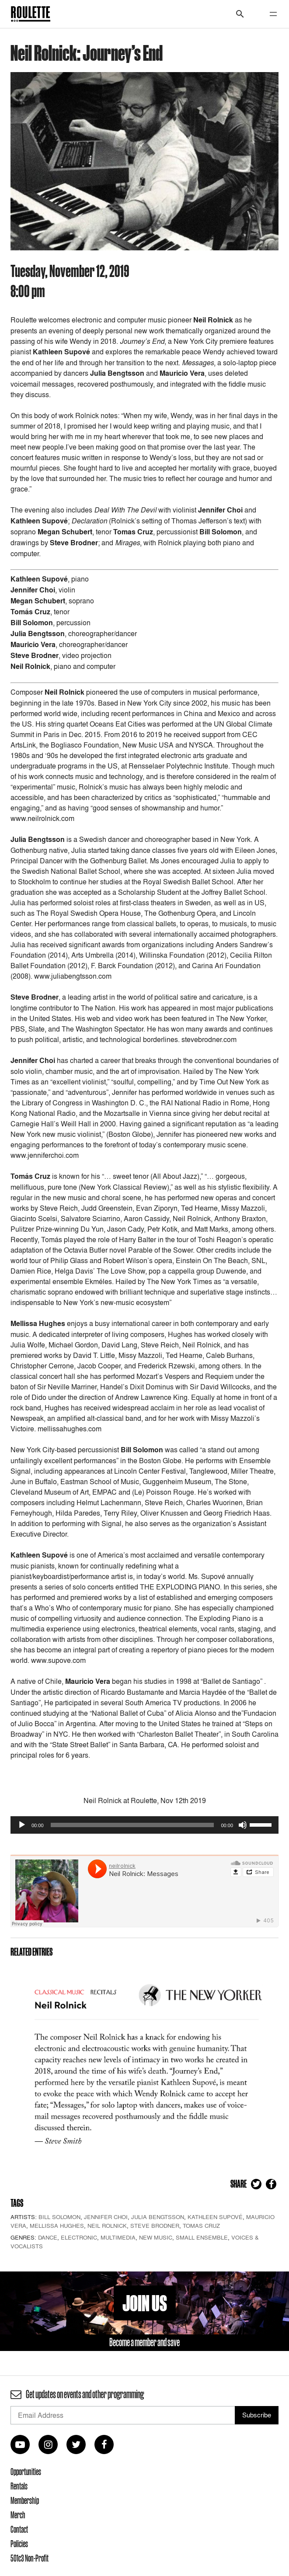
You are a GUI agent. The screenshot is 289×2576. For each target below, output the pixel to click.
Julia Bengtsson (157, 2217)
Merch (17, 2515)
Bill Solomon (59, 2217)
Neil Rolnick (107, 2226)
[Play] (21, 1825)
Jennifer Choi (106, 2217)
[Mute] (242, 1825)
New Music (155, 2237)
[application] (144, 1825)
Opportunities (25, 2471)
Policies (19, 2543)
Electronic (79, 2237)
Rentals (19, 2486)
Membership (24, 2500)
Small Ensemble (202, 2237)
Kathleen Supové (215, 2217)
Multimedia (118, 2237)
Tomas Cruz (201, 2226)
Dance (47, 2237)
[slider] (132, 1825)
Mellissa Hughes (57, 2226)
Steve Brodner (154, 2226)
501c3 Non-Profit (29, 2558)
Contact (19, 2529)
